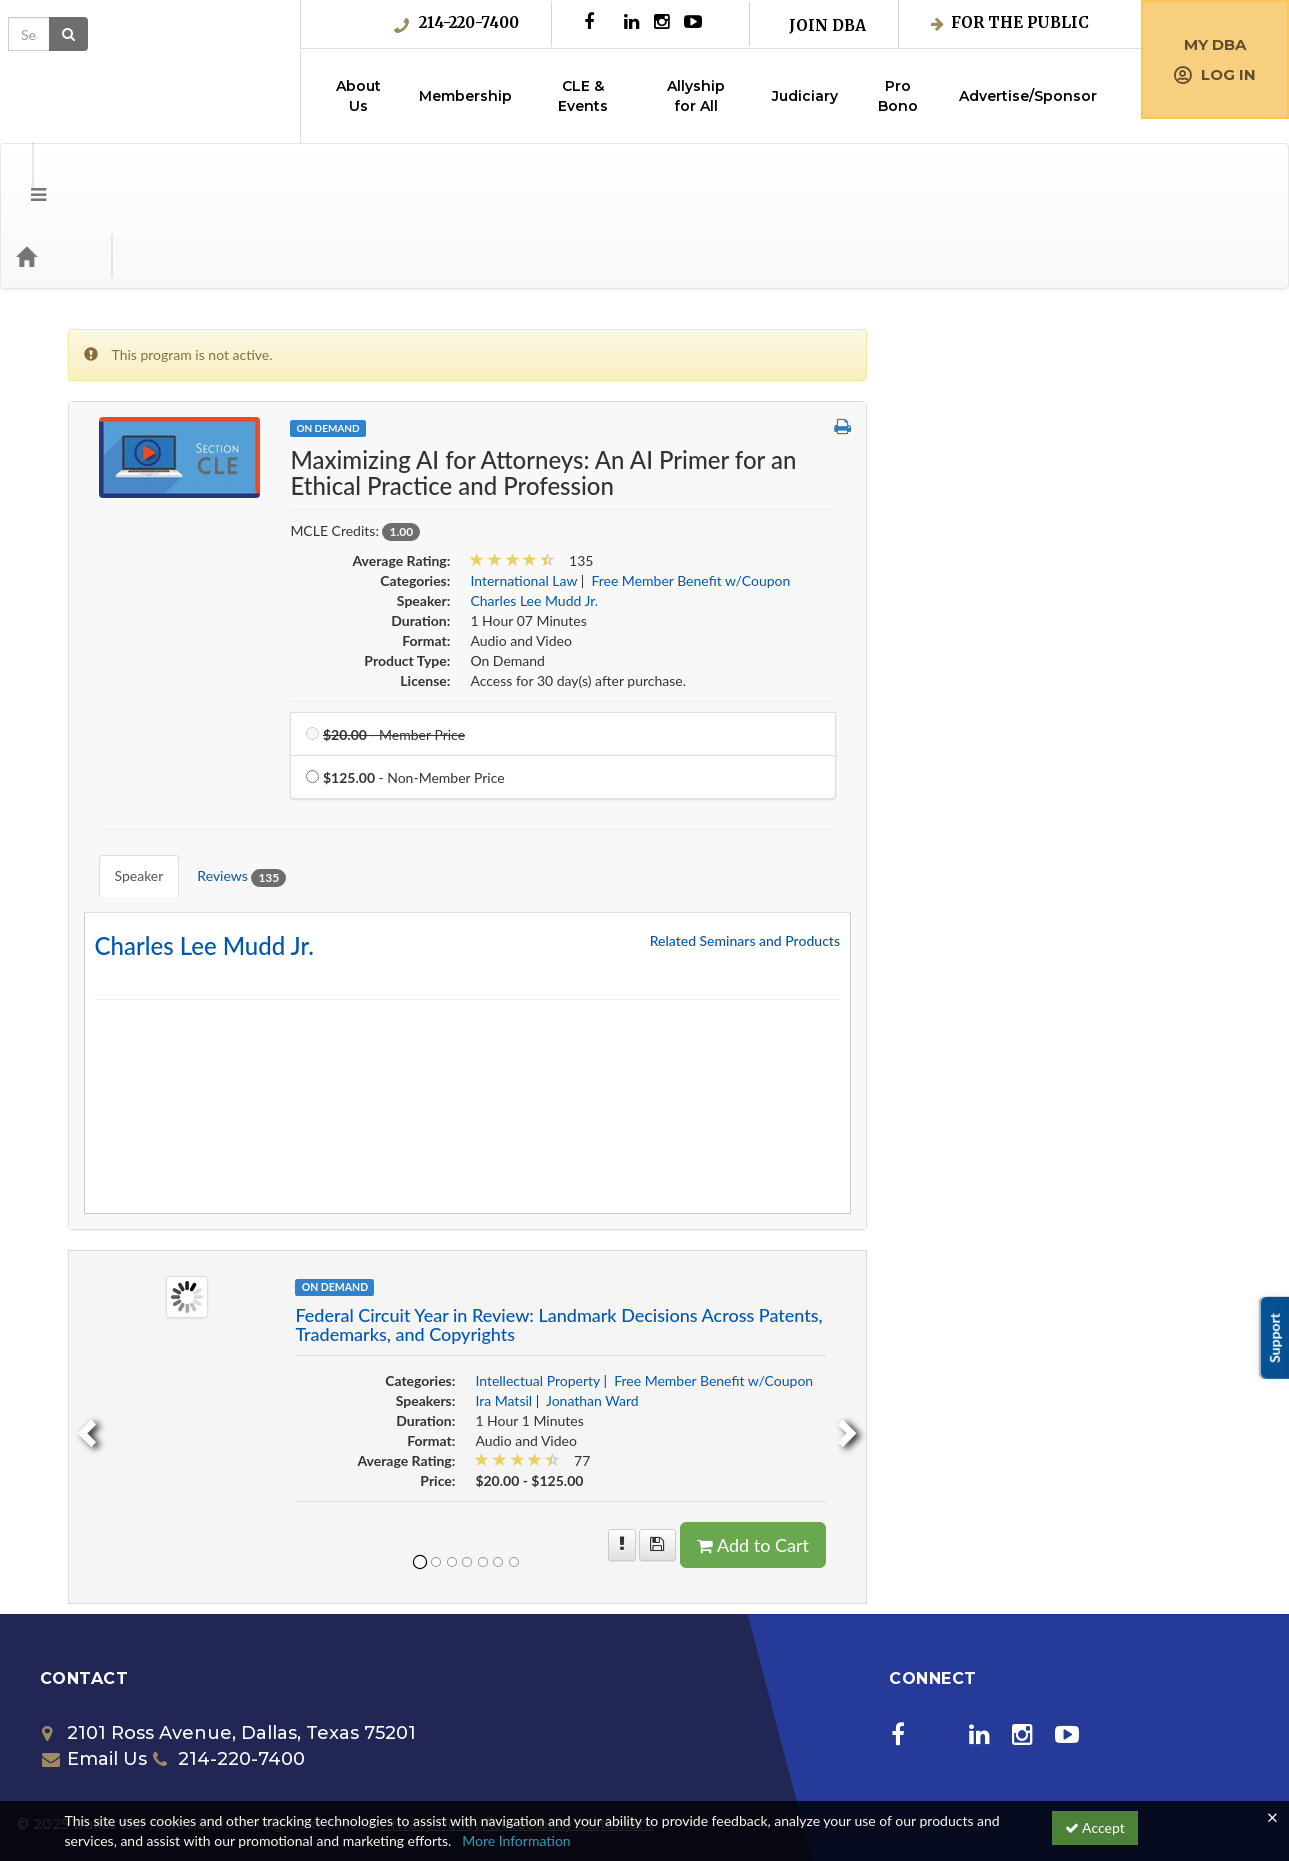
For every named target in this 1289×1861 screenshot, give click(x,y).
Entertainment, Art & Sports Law (183, 565)
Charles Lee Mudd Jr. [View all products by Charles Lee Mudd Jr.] (890, 520)
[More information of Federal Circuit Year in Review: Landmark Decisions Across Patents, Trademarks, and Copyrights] (977, 1435)
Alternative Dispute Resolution (178, 319)
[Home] (56, 176)
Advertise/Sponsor (1028, 96)
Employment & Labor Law (163, 524)
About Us (358, 96)
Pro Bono (898, 96)
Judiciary (805, 96)
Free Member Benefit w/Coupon (183, 647)
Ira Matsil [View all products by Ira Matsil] (859, 1290)
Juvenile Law (123, 729)
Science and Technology (157, 811)
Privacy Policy (430, 1714)
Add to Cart (1109, 1435)
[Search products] (1038, 176)
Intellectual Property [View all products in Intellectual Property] (893, 1270)
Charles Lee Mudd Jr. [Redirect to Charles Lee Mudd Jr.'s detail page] (560, 835)
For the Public (1010, 22)
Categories (140, 176)
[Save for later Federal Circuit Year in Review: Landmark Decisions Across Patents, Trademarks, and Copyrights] (1013, 1435)
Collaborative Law (139, 401)
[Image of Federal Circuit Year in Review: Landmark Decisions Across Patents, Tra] (542, 1184)
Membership (465, 96)
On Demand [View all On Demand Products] (683, 348)
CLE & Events (583, 96)
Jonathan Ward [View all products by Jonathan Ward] (948, 1290)
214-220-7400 (456, 23)
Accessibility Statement (568, 1714)
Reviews (582, 781)
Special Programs (136, 852)
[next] (1206, 1317)
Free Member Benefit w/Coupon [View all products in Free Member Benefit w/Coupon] (1046, 500)
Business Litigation (141, 360)
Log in (1215, 74)
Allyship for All (696, 96)
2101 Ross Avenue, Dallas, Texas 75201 (229, 1623)
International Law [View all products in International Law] (879, 500)
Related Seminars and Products (1100, 830)
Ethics (102, 606)
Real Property (125, 770)
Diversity (111, 483)
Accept (1095, 1827)
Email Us (94, 1649)
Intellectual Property (146, 688)
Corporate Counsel (141, 442)
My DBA (1215, 44)
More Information (516, 1840)
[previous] (440, 1317)
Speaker (479, 780)
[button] (23, 176)
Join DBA (827, 25)
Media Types (245, 176)
